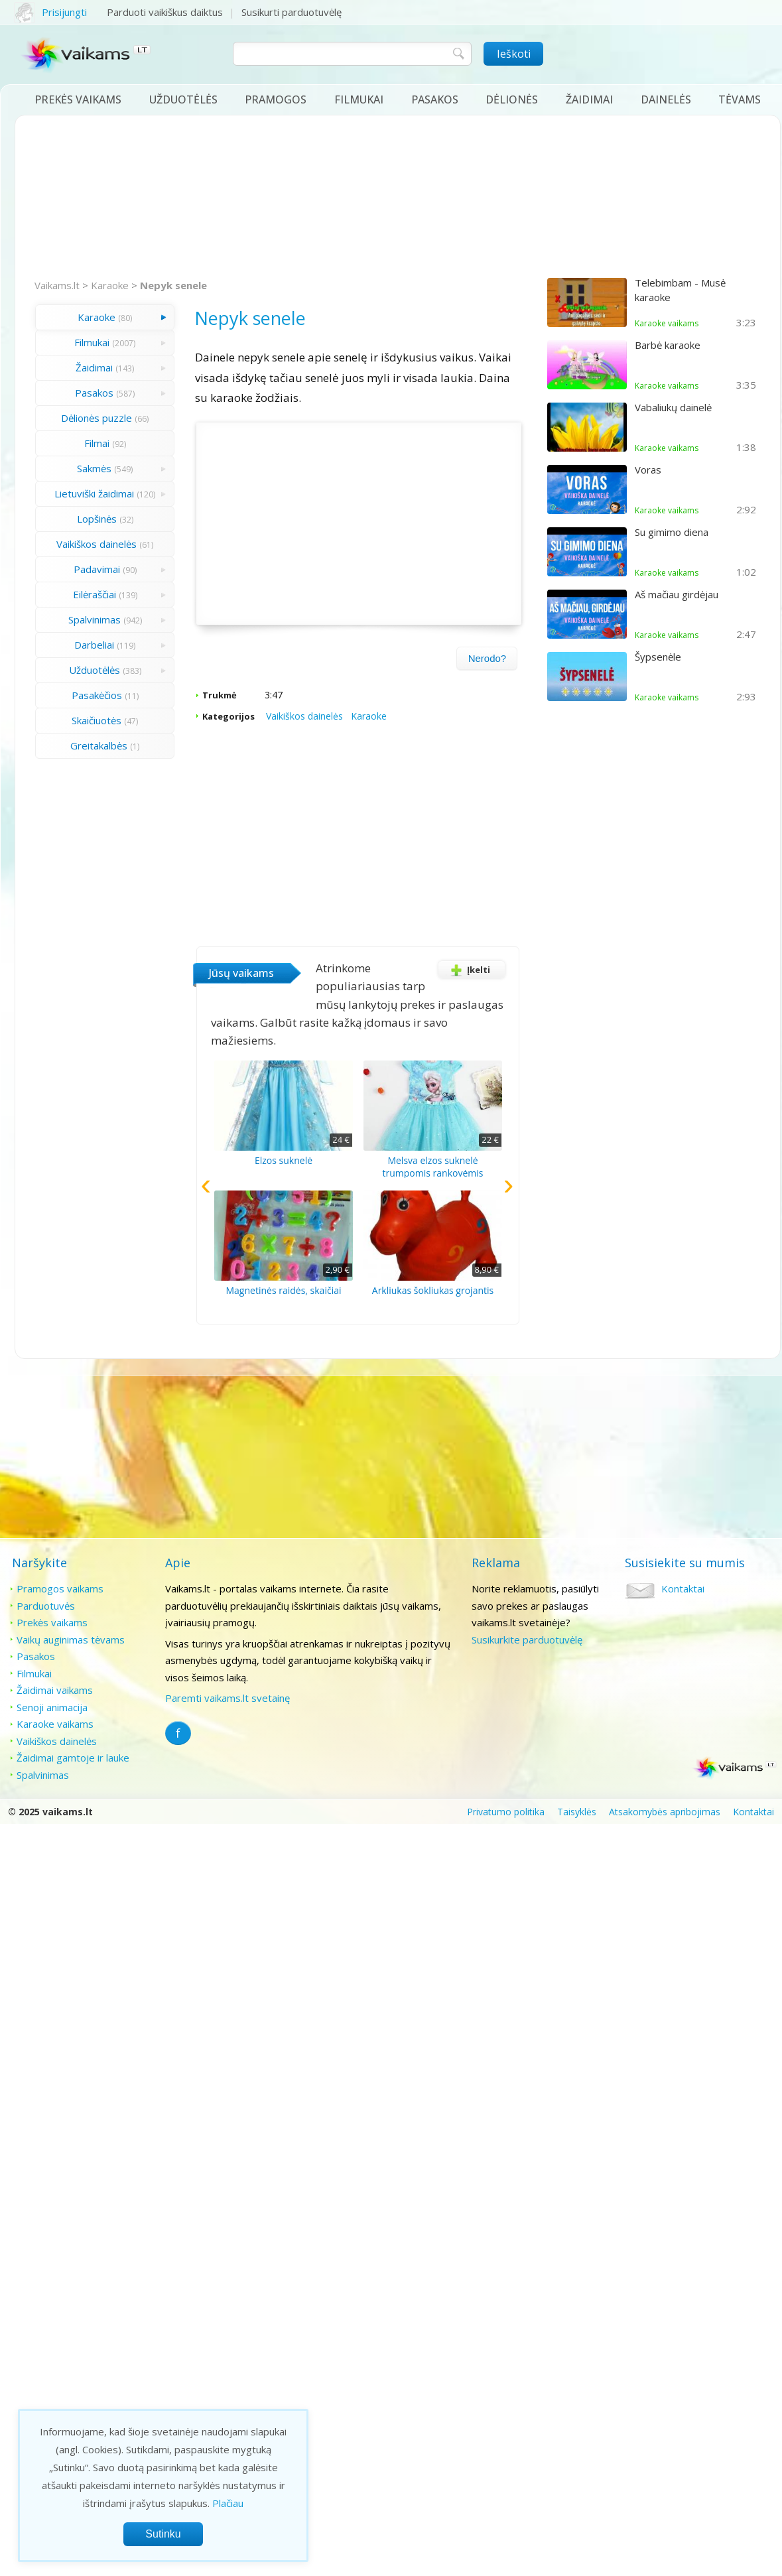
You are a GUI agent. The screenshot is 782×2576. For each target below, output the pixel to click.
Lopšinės (97, 518)
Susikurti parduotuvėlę (291, 12)
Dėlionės (512, 99)
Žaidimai (589, 99)
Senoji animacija (52, 1707)
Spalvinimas (94, 619)
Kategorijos (228, 716)
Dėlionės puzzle (96, 417)
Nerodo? (487, 658)
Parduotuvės (46, 1605)
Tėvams (739, 99)
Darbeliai (94, 644)
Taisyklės (576, 1811)
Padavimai (97, 569)
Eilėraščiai (94, 594)
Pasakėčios (97, 695)
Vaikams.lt (57, 285)
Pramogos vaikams (60, 1588)
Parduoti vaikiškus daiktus (165, 12)
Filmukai (358, 99)
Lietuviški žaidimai (94, 493)
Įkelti (468, 969)
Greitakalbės (98, 745)
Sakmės (94, 468)
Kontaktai (682, 1588)
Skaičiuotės (96, 720)
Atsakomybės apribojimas (664, 1811)
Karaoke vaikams (55, 1723)
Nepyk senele (173, 285)
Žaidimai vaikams (55, 1690)
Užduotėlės (183, 99)
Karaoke (110, 285)
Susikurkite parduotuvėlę (527, 1639)
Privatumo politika (506, 1811)
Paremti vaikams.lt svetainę (227, 1698)
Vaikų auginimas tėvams (71, 1639)
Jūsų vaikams (241, 973)
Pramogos (275, 99)
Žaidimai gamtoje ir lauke (73, 1757)
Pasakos (434, 99)
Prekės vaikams (77, 99)
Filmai (96, 443)
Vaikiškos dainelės (96, 543)
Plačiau (227, 2503)
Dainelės (666, 99)
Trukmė (219, 695)
